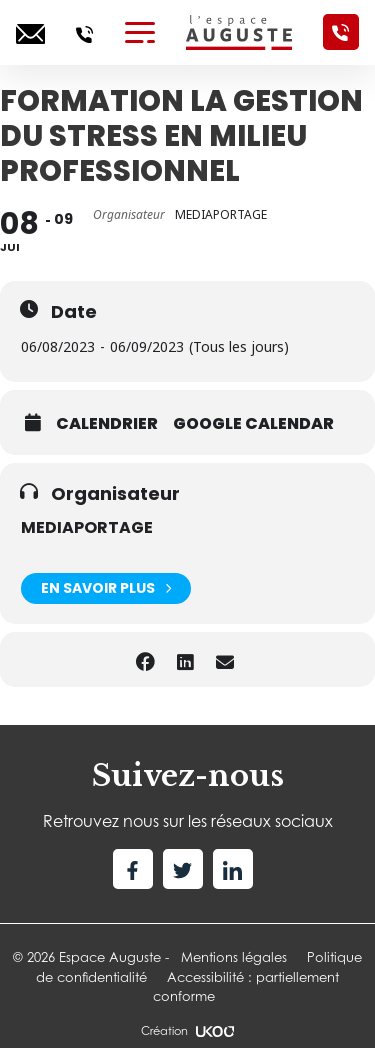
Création (187, 1031)
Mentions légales (234, 957)
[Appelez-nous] (84, 32)
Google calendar (253, 424)
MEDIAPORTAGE (87, 527)
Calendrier (107, 424)
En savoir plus (106, 588)
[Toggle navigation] (140, 32)
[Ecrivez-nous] (30, 32)
